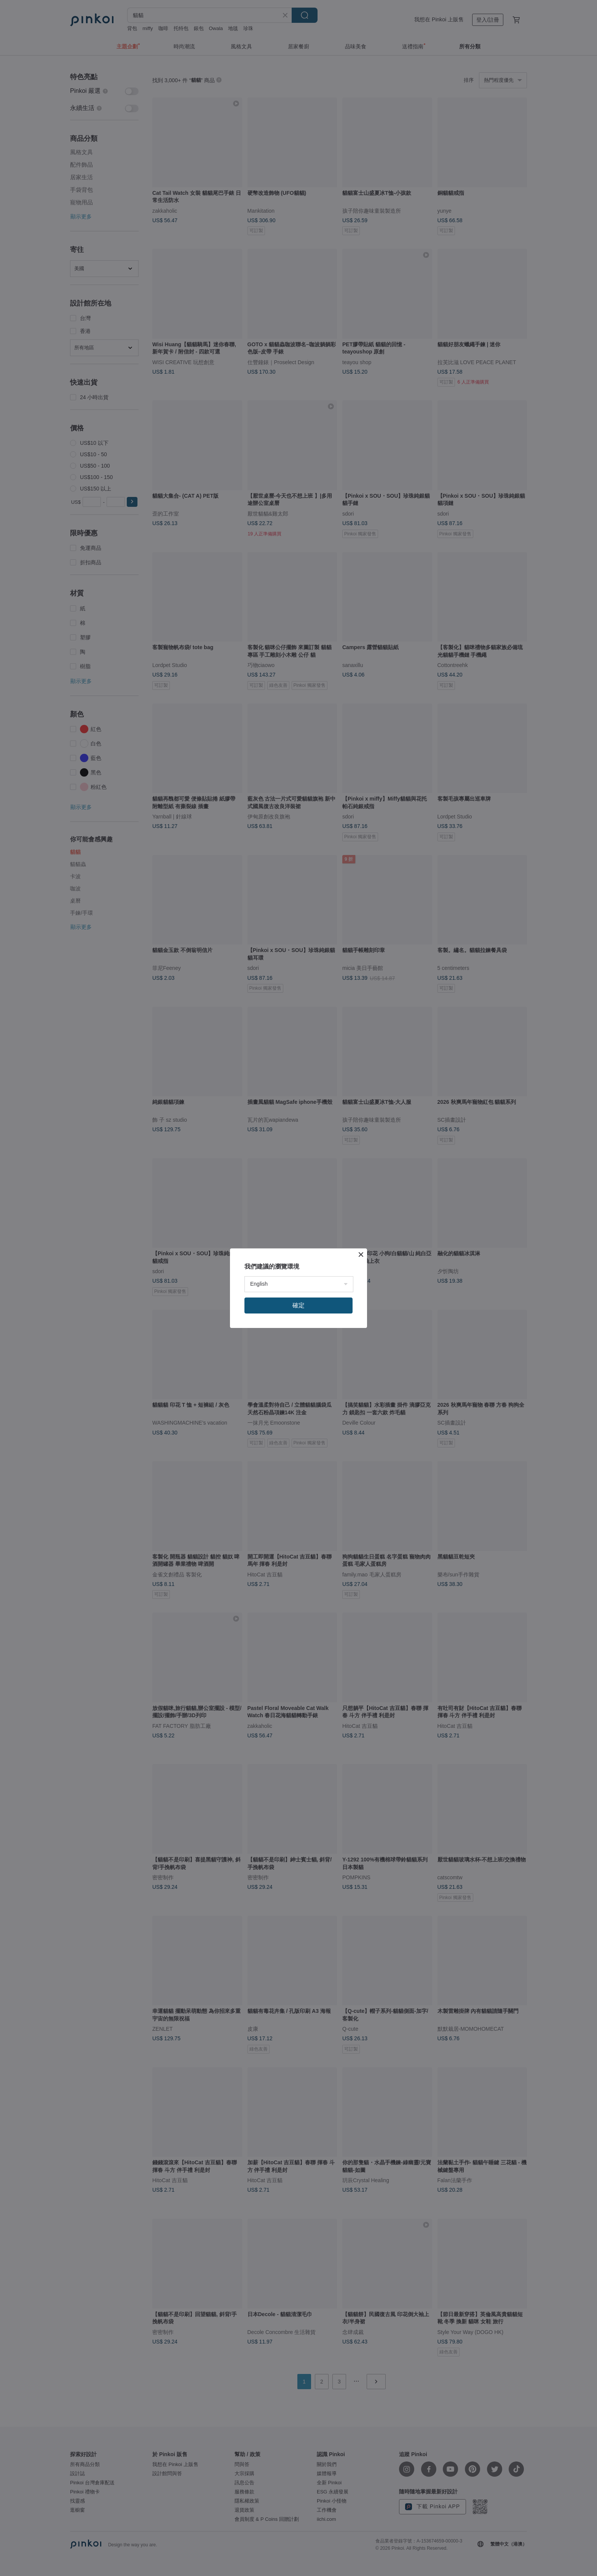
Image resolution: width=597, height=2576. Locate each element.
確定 (298, 1305)
